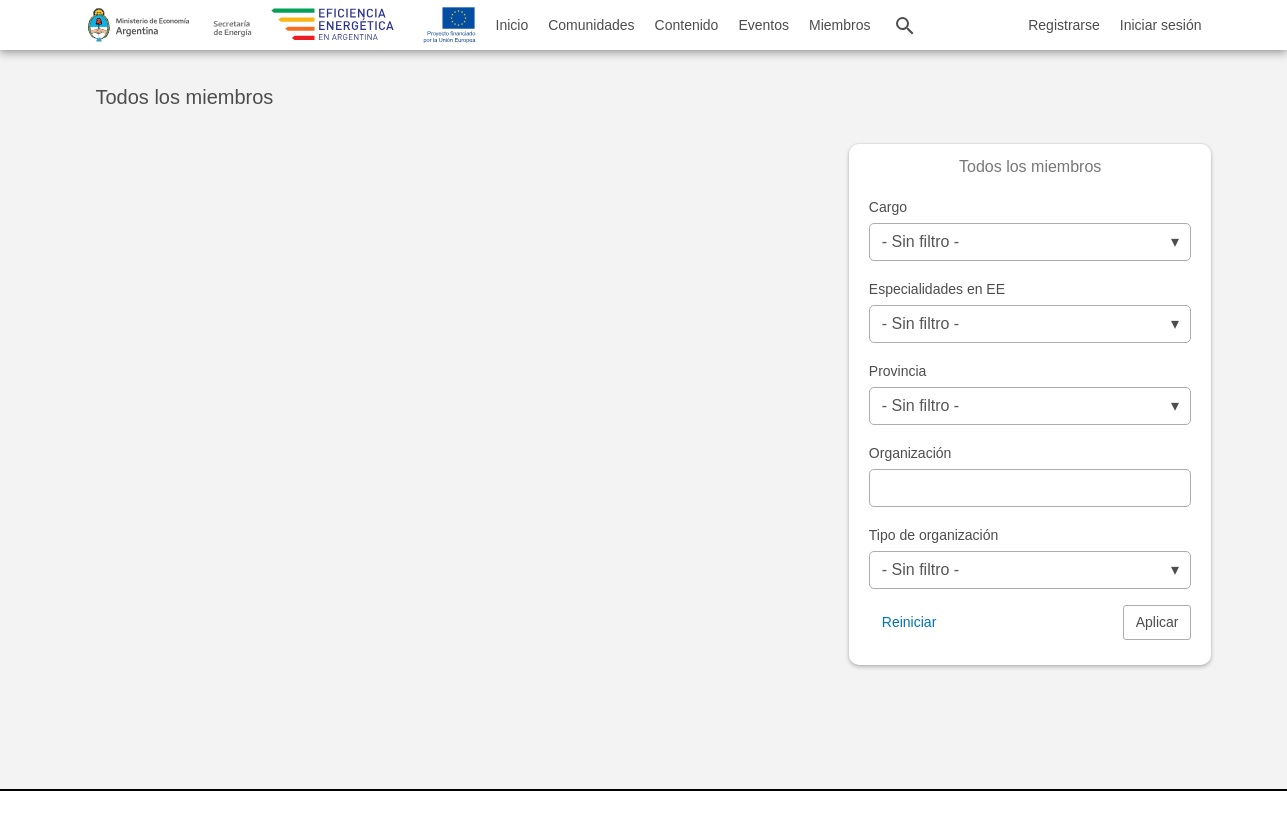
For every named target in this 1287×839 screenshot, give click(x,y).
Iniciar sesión (1161, 25)
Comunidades (591, 25)
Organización (910, 453)
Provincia (898, 371)
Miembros (839, 25)
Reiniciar (909, 622)
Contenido (687, 25)
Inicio (512, 25)
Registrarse (1064, 25)
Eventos (763, 25)
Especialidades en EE (937, 289)
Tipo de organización (933, 535)
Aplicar (1157, 622)
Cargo (888, 207)
